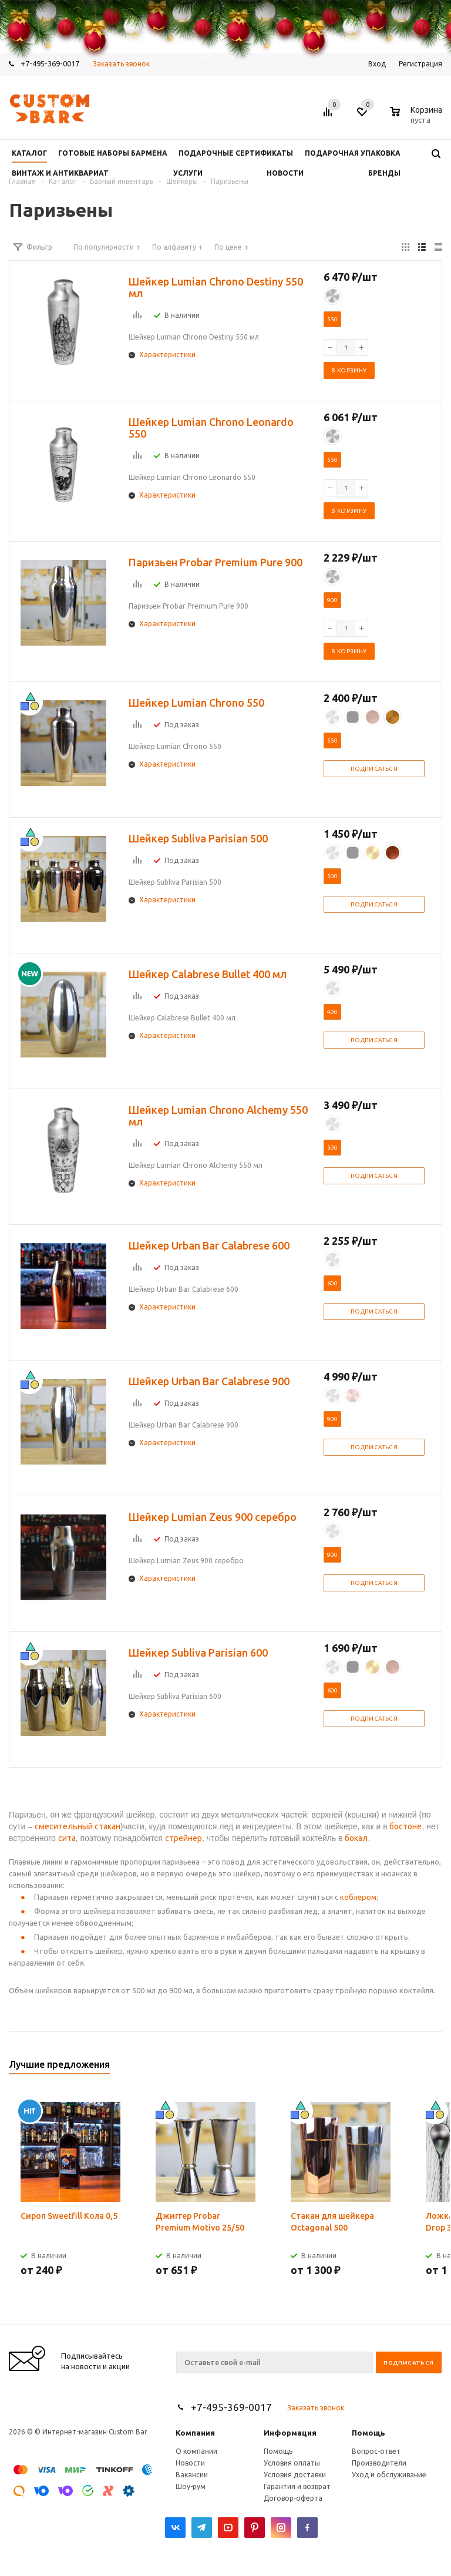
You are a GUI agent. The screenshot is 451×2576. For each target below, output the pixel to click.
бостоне (405, 1826)
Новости (190, 2463)
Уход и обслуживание (389, 2474)
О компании (196, 2451)
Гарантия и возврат (297, 2486)
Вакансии (192, 2474)
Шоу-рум (191, 2486)
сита (67, 1838)
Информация (290, 2433)
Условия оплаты (292, 2463)
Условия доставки (295, 2474)
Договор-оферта (293, 2498)
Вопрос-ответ (376, 2451)
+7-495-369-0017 (231, 2407)
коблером (358, 1897)
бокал (356, 1838)
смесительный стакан (77, 1826)
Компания (195, 2433)
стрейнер (183, 1838)
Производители (379, 2463)
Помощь (368, 2433)
